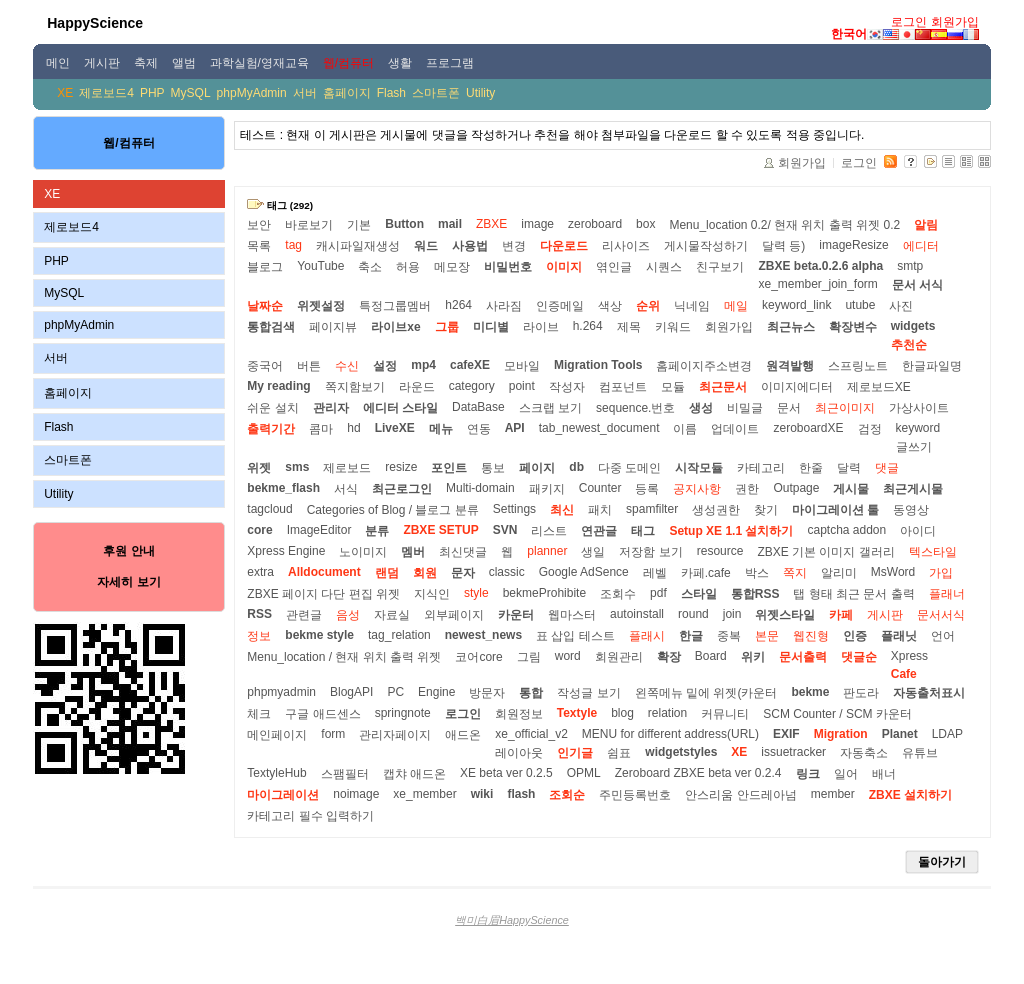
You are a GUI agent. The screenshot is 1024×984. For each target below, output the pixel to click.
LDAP (947, 734)
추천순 (909, 345)
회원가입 (955, 22)
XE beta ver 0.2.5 (506, 773)
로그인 (909, 22)
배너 (884, 774)
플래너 (947, 594)
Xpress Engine (286, 551)
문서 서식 (917, 285)
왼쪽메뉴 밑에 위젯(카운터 (706, 693)
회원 (425, 573)
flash (521, 794)
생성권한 (716, 510)
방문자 (487, 693)
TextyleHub (276, 773)
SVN (505, 530)
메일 (736, 306)
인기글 (575, 753)
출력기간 (271, 429)
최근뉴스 (791, 327)
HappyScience (95, 23)
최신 (562, 510)
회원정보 (519, 714)
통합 (531, 693)
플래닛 (899, 636)
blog (622, 713)
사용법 (470, 246)
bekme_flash (283, 488)
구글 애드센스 (322, 714)
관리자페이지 (395, 735)
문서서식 (941, 615)
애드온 (463, 735)
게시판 (885, 615)
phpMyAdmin (252, 93)
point (522, 386)
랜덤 (387, 573)
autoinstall (637, 614)
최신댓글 (463, 552)
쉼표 (619, 753)
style (476, 593)
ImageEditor (319, 530)
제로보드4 (106, 93)
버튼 (309, 366)
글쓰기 (914, 447)
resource (720, 551)
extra (260, 572)
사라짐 (504, 306)
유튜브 (920, 753)
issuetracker (793, 752)
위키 (753, 657)
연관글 (599, 531)
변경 (514, 246)
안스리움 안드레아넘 (740, 795)
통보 (493, 468)
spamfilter (652, 509)
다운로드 (564, 246)
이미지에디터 (797, 387)
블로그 (265, 267)
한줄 (811, 468)
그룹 (447, 327)
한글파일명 (932, 366)
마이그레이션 (283, 795)
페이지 (537, 468)
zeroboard (595, 224)
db (576, 467)
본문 (767, 636)
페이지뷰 (333, 327)
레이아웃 (519, 753)
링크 (808, 774)
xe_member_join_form (817, 284)
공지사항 (697, 489)
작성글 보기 (588, 693)
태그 (643, 531)
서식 (346, 489)
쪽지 (795, 573)
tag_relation (399, 635)
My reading (278, 386)
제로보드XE (879, 387)
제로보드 (347, 468)
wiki (482, 794)
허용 (408, 267)
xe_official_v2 (531, 734)
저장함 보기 (650, 552)
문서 (789, 408)
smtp (910, 266)
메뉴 (441, 429)
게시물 (851, 489)
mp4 (423, 365)
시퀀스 (664, 267)
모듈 (673, 387)
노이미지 (363, 552)
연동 (479, 429)
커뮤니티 (725, 714)
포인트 (449, 468)
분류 (377, 531)
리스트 (549, 531)
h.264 (588, 326)
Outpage (796, 488)
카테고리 (761, 468)
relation (667, 713)
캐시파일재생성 (358, 246)
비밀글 (745, 408)
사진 (901, 306)
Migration (841, 734)
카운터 (516, 615)
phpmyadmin (281, 692)
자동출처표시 (929, 693)
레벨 (655, 573)
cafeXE (470, 365)
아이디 (918, 531)
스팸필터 (345, 774)
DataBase (478, 407)
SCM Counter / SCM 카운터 (837, 714)
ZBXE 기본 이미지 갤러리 (825, 552)
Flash (391, 93)
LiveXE (395, 428)
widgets (913, 326)
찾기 (766, 510)
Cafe (904, 674)
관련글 (304, 615)
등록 (647, 489)
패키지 (547, 489)
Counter (600, 488)
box (645, 224)
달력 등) (783, 246)
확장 (669, 657)
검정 (870, 429)
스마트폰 (436, 93)
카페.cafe (706, 573)
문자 (463, 573)
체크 (259, 714)
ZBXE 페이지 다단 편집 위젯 (323, 594)
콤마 (321, 429)
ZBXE (491, 224)
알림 (926, 225)
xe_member (424, 794)
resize (401, 467)
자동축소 (864, 753)
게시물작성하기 (706, 246)
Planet (900, 734)
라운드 (417, 387)
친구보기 (720, 267)
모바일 (522, 366)
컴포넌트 (623, 387)
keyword (918, 428)
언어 (943, 636)
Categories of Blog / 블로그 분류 (393, 510)
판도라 (861, 693)
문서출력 (803, 657)
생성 (701, 408)
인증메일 (560, 306)
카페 (841, 615)
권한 (747, 489)
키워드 (673, 327)
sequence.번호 (635, 408)
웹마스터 (572, 615)
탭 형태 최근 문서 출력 (853, 594)
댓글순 (859, 657)
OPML (584, 773)
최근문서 (723, 387)
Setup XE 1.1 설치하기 (731, 531)
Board (711, 656)
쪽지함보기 (355, 387)
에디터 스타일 (400, 408)
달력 (849, 468)
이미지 (564, 267)
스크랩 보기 (550, 408)
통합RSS (755, 594)
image (537, 224)
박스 (757, 573)
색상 (610, 306)
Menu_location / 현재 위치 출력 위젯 (344, 657)
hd (353, 428)
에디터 (921, 246)
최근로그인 (402, 489)
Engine (436, 692)
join (732, 614)
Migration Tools (598, 365)
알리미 (839, 573)
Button (404, 224)
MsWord (893, 572)
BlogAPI (351, 692)
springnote (403, 713)
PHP (152, 93)
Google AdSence (584, 572)
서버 (305, 93)
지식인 (432, 594)
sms (297, 467)
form (333, 734)
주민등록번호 (635, 795)
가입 (941, 573)
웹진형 (811, 636)
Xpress (909, 656)
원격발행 (790, 366)
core (259, 530)
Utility (480, 93)
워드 (426, 246)
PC (395, 692)
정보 (259, 636)
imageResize (853, 245)
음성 (348, 615)
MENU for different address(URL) (670, 734)
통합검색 (271, 327)
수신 (347, 366)
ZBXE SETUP (440, 530)
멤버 (413, 552)
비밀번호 (508, 267)
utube (860, 305)
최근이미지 (845, 408)
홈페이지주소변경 (704, 366)
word (568, 656)
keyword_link (796, 305)
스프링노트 (858, 366)
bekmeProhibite (544, 593)
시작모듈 (699, 468)
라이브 (541, 327)
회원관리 (619, 657)
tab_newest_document (599, 428)
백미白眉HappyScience (512, 920)
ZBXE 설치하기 (910, 795)
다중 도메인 (629, 468)
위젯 (259, 468)
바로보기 (309, 225)
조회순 (567, 795)
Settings (514, 509)
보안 (259, 225)
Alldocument (324, 572)
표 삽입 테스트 (575, 636)
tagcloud (269, 509)
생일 (593, 552)
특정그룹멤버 (395, 306)
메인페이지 (277, 735)
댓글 (887, 468)
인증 (855, 636)
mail (450, 224)
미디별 (491, 327)
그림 (529, 657)
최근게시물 (913, 489)
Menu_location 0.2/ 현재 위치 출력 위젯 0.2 (784, 225)
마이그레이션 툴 (835, 510)
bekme (810, 692)
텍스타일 (933, 552)
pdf (658, 593)
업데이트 (735, 429)
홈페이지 (347, 93)
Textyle (577, 713)
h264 (458, 305)
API (515, 428)
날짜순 (265, 306)
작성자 (567, 387)
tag (293, 245)
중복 (729, 636)
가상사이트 (919, 408)
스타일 (699, 594)
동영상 (911, 510)
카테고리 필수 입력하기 (310, 816)
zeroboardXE (808, 428)
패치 (600, 510)
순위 (648, 306)
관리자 (331, 408)
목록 (259, 246)
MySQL (191, 93)
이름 (685, 429)
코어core (478, 657)
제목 (629, 327)
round (693, 614)
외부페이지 (454, 615)
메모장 (452, 267)
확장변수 (853, 327)
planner (547, 551)
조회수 (618, 594)
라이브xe (395, 327)
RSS (259, 614)
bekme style (319, 635)
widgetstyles (681, 752)
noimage (356, 794)
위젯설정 (321, 306)
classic (507, 572)
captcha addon (846, 530)
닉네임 (692, 306)
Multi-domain (480, 488)
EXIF (786, 734)
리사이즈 (626, 246)
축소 (370, 267)
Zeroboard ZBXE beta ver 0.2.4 (698, 773)
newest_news (483, 635)
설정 (385, 366)
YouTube (320, 266)
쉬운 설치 (272, 408)
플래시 (647, 636)
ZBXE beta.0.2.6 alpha (820, 266)
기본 (359, 225)
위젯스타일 (785, 615)
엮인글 (614, 267)
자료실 (392, 615)
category (472, 386)
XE (65, 93)
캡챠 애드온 (414, 774)
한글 (691, 636)
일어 (846, 774)
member (833, 794)
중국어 (265, 366)
